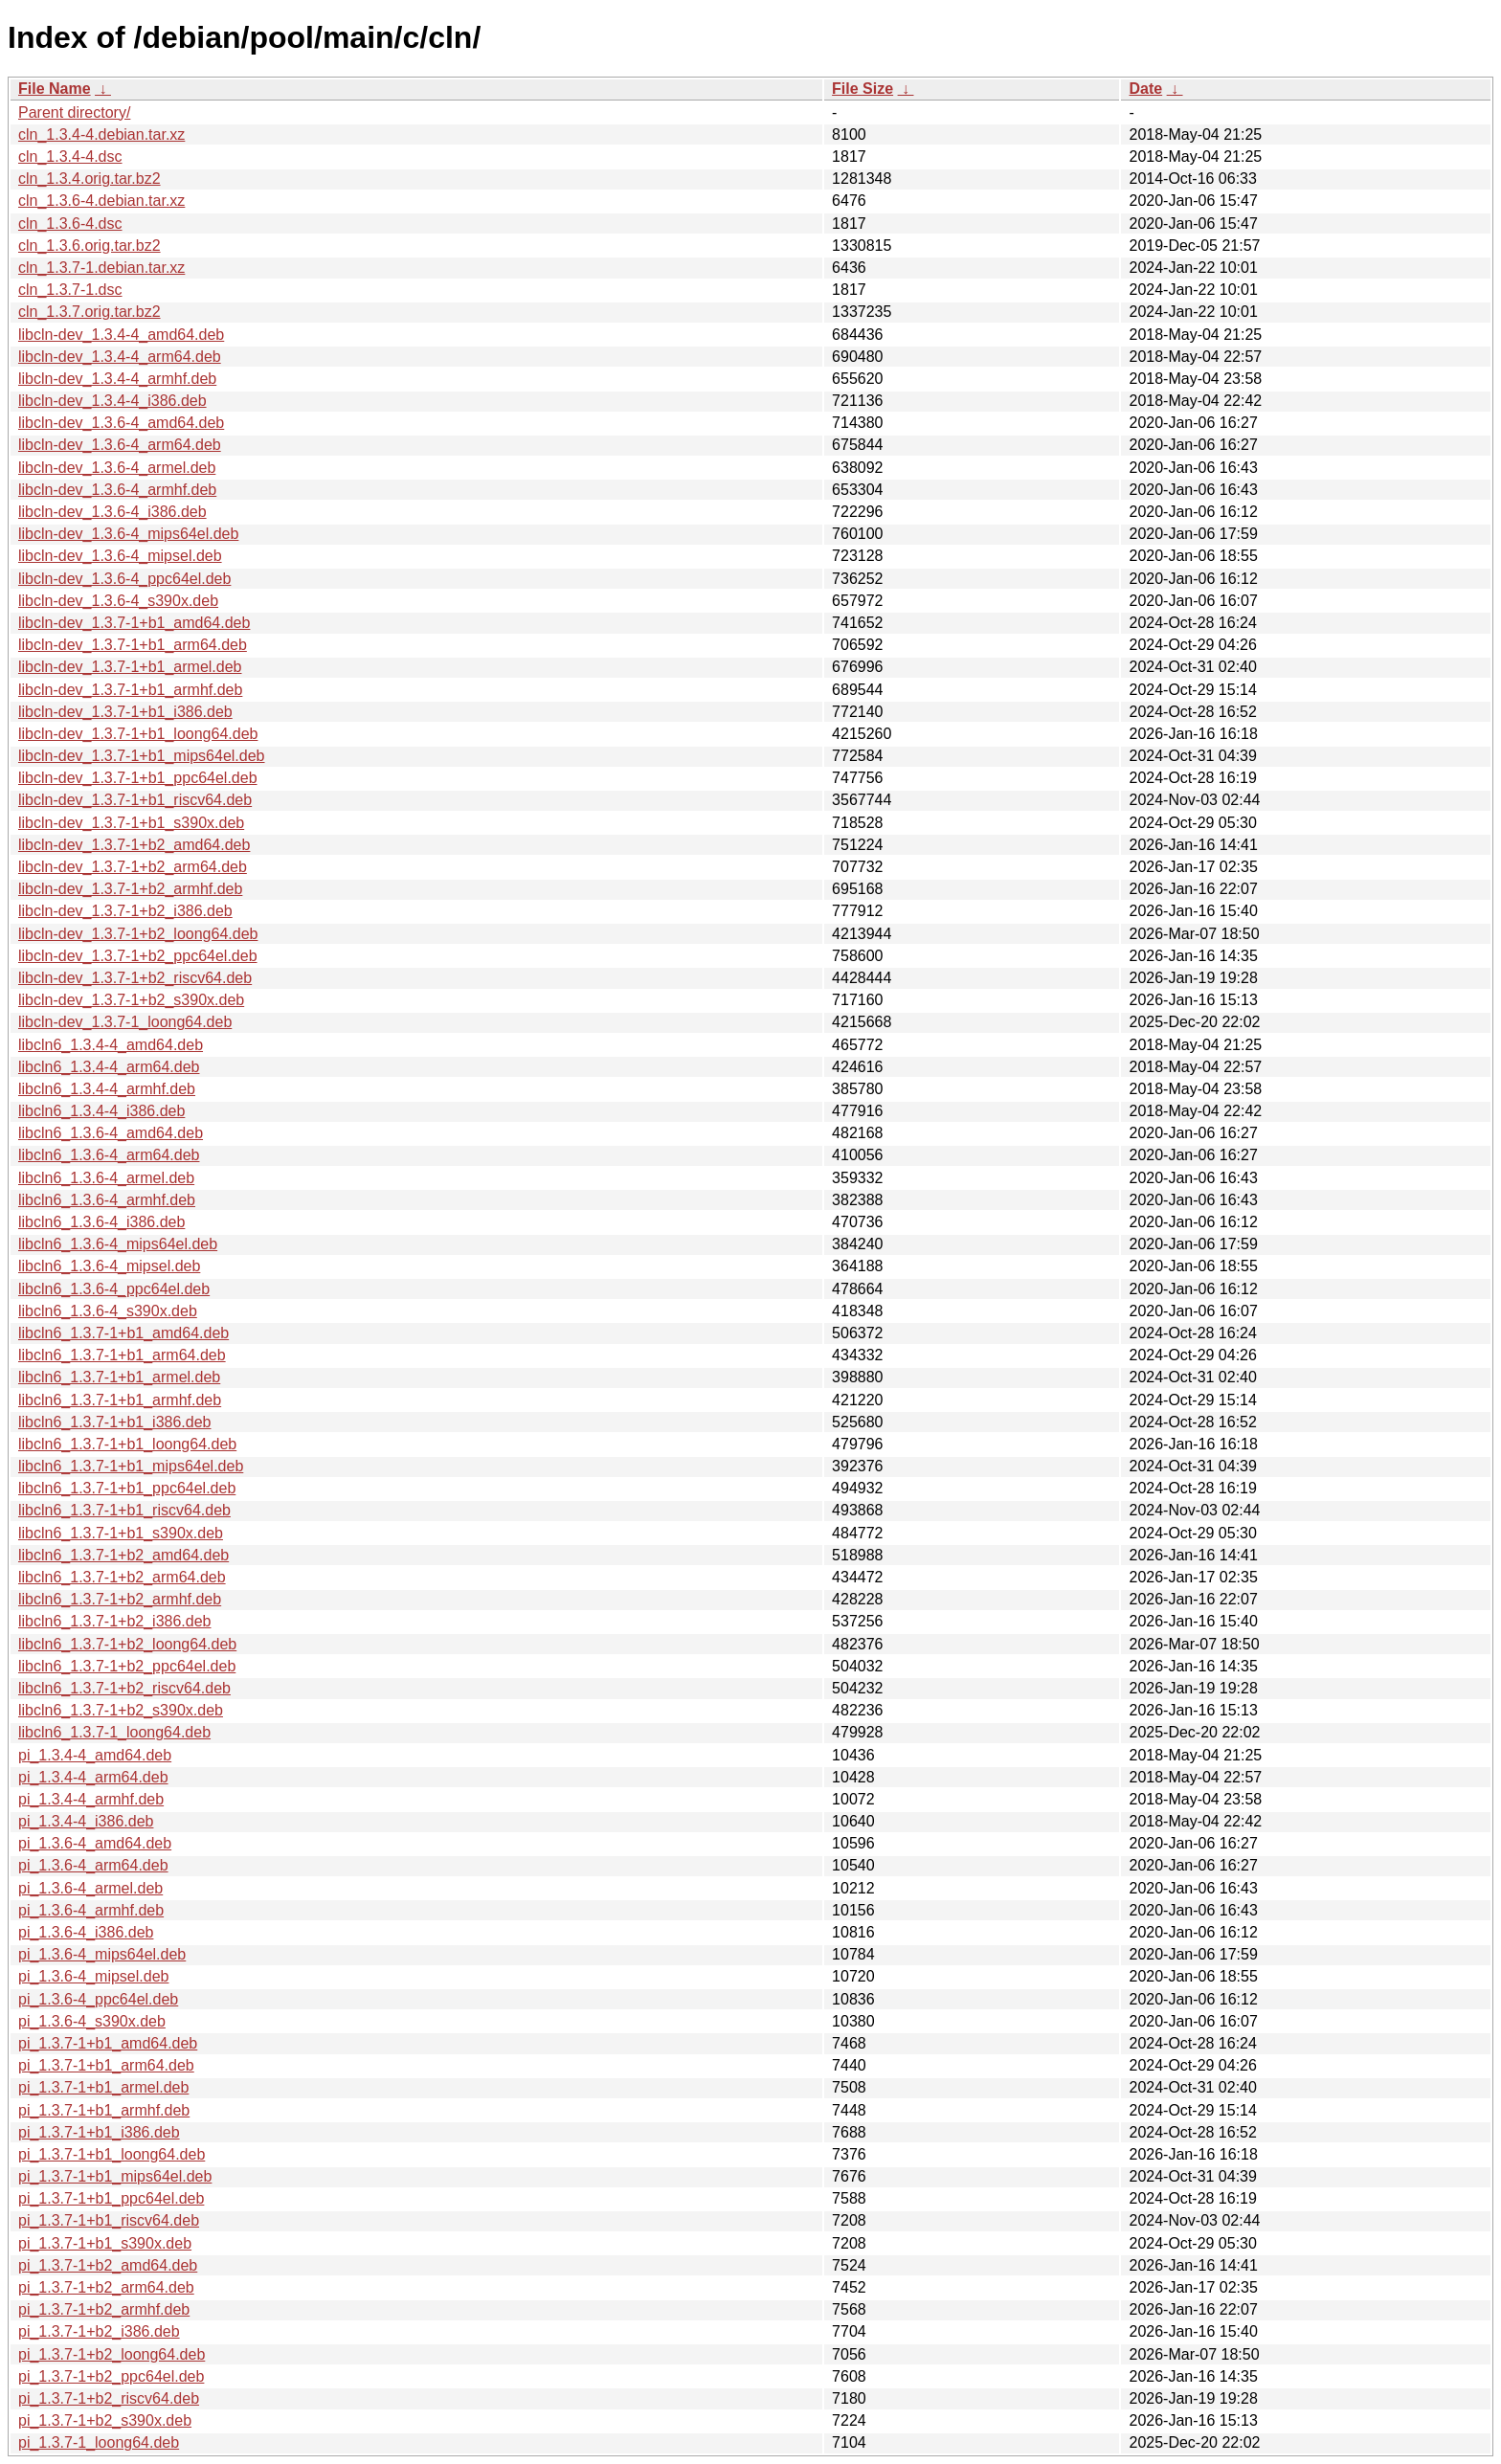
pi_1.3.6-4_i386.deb (85, 1932)
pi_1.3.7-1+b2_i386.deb (99, 2331)
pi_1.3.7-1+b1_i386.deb (99, 2132)
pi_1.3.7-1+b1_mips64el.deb (115, 2176)
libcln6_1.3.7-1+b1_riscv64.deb (124, 1510)
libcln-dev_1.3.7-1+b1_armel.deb (129, 667)
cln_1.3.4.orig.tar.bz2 (89, 178)
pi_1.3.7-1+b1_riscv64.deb (108, 2220)
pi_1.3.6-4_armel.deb (90, 1888)
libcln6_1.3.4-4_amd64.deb (110, 1045)
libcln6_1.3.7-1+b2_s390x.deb (120, 1710)
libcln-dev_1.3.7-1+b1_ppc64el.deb (138, 778)
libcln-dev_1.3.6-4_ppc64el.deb (124, 579)
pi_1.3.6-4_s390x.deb (92, 2021)
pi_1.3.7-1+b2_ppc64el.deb (111, 2376)
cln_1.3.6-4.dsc (70, 223)
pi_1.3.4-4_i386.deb (85, 1821)
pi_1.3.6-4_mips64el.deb (102, 1954)
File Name (54, 88)
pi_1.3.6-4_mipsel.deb (93, 1976)
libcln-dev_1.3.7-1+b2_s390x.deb (131, 1000)
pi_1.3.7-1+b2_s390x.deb (104, 2420)
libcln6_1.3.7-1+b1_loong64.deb (127, 1444)
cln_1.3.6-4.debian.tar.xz (101, 200)
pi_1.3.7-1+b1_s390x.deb (104, 2243)
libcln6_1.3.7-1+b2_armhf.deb (119, 1599)
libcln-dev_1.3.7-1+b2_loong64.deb (138, 934)
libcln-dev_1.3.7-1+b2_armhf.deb (130, 889)
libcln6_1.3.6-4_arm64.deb (108, 1155)
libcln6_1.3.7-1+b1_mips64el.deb (130, 1466)
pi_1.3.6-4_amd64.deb (94, 1843)
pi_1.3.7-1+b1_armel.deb (103, 2087)
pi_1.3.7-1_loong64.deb (98, 2442)
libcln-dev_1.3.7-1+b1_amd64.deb (134, 623)
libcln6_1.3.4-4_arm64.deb (108, 1067)
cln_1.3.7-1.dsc (70, 289)
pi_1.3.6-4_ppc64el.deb (98, 1999)
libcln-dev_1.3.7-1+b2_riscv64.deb (135, 978)
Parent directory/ (74, 112)
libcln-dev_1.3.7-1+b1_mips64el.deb (141, 756)
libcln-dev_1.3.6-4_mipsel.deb (120, 556)
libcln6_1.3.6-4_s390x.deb (107, 1311)
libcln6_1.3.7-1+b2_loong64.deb (127, 1644)
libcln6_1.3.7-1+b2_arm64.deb (122, 1577)
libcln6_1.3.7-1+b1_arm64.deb (122, 1355)
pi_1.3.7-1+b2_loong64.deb (111, 2354)
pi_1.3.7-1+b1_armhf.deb (104, 2110)
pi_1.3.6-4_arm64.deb (93, 1865)
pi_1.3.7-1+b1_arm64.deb (106, 2065)
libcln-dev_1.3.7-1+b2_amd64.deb (134, 845)
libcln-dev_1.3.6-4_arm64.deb (119, 445)
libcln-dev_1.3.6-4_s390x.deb (118, 601)
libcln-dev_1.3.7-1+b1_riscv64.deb (135, 800)
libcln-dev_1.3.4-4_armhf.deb (117, 378)
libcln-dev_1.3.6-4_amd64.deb (121, 422)
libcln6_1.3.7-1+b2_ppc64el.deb (126, 1666)
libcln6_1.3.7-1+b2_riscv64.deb (124, 1688)
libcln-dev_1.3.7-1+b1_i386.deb (125, 712)
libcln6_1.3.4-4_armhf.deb (106, 1089)
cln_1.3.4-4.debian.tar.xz (101, 134)
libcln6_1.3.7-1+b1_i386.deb (115, 1422)
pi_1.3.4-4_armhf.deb (91, 1799)
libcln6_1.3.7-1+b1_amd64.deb (123, 1333)
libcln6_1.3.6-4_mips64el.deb (117, 1244)
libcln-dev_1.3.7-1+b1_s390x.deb (131, 823)
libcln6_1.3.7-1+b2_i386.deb (115, 1621)
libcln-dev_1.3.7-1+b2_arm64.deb (132, 867)
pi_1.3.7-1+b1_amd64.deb (107, 2043)
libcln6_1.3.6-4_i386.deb (101, 1222)
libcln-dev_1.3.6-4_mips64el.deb (128, 534)
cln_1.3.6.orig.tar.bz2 (89, 245)
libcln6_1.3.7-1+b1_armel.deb (119, 1377)
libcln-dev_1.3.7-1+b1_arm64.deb (132, 645)
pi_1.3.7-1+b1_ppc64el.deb (111, 2198)
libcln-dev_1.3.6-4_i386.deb (112, 512)
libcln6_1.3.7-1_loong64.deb (114, 1732)
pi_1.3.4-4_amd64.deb (94, 1755)
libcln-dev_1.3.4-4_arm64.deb (119, 356)
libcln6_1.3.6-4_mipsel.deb (109, 1266)
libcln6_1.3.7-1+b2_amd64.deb (123, 1555)
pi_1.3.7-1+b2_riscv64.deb (108, 2398)
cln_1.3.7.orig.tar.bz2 (89, 311)
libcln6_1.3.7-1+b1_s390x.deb (120, 1533)
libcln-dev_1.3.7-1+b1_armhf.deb (130, 690)
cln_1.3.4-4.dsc (70, 156)
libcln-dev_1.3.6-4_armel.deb (116, 467)
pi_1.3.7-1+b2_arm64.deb (106, 2287)
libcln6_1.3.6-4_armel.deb (106, 1178)
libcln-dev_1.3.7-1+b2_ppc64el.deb (138, 956)
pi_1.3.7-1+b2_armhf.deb (104, 2309)
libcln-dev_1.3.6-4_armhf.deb (117, 490)
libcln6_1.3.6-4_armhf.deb (106, 1200)
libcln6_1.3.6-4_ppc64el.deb (114, 1289)
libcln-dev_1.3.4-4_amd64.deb (121, 334)
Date (1145, 88)
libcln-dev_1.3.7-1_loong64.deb (125, 1022)
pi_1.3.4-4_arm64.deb (93, 1777)
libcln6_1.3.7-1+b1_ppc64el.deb (126, 1488)
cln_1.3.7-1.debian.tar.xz (101, 267)
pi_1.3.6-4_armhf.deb (91, 1910)
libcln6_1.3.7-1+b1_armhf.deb (119, 1400)
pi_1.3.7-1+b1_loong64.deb (111, 2154)
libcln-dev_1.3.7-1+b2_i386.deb (125, 911)
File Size (862, 88)
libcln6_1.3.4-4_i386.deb (101, 1111)
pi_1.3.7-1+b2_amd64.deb (107, 2265)
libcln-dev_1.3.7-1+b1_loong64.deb (138, 734)
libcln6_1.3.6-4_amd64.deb (110, 1133)
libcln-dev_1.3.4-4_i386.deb (112, 400)
